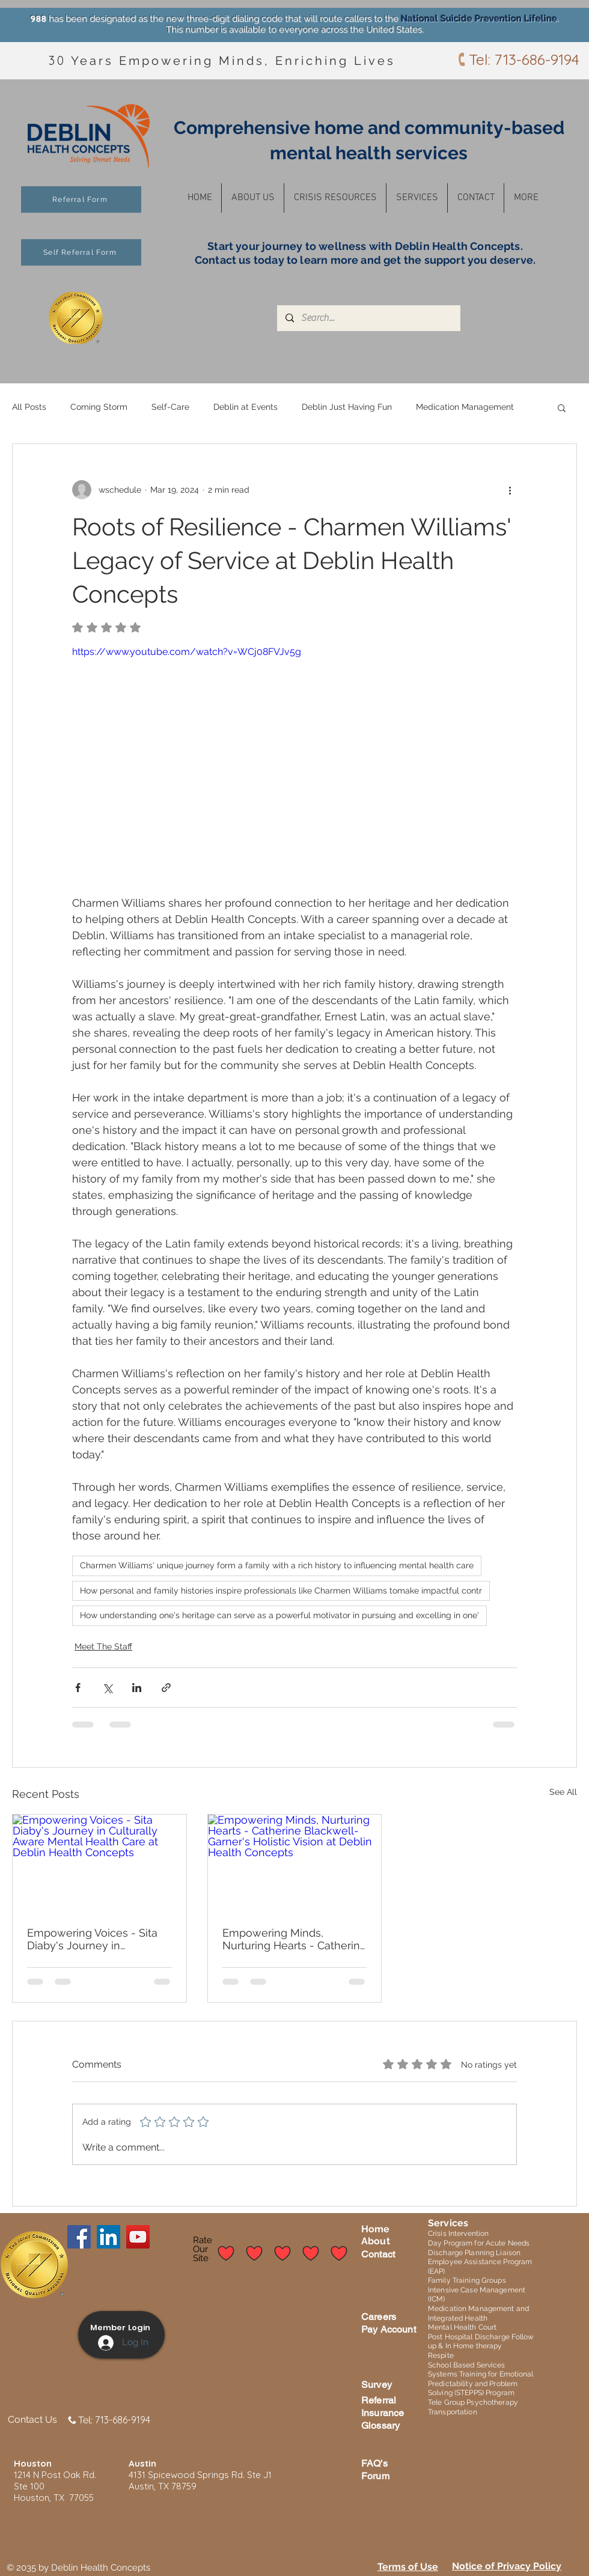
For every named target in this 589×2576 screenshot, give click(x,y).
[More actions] (509, 490)
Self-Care (170, 407)
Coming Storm (98, 407)
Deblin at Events (245, 407)
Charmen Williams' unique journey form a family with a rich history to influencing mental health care (277, 1565)
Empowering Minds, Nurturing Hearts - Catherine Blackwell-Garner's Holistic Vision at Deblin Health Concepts (294, 1939)
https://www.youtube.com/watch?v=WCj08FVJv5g (186, 651)
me (381, 2229)
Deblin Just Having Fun (347, 407)
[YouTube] (138, 2237)
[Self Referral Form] (81, 252)
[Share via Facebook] (78, 1687)
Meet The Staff (103, 1646)
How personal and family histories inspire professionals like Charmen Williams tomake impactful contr (281, 1590)
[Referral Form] (81, 199)
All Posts (29, 407)
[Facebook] (79, 2237)
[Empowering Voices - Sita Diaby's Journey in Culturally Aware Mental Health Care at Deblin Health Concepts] (99, 1863)
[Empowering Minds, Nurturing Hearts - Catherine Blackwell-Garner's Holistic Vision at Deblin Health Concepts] (295, 1863)
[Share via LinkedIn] (136, 1687)
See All (563, 1792)
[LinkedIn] (108, 2237)
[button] (253, 198)
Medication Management (465, 407)
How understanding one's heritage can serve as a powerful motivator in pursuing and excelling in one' (279, 1615)
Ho (367, 2229)
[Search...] (368, 318)
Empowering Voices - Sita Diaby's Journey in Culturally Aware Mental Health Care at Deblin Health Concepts (92, 1939)
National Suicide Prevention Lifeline (479, 18)
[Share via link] (166, 1687)
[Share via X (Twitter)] (107, 1687)
